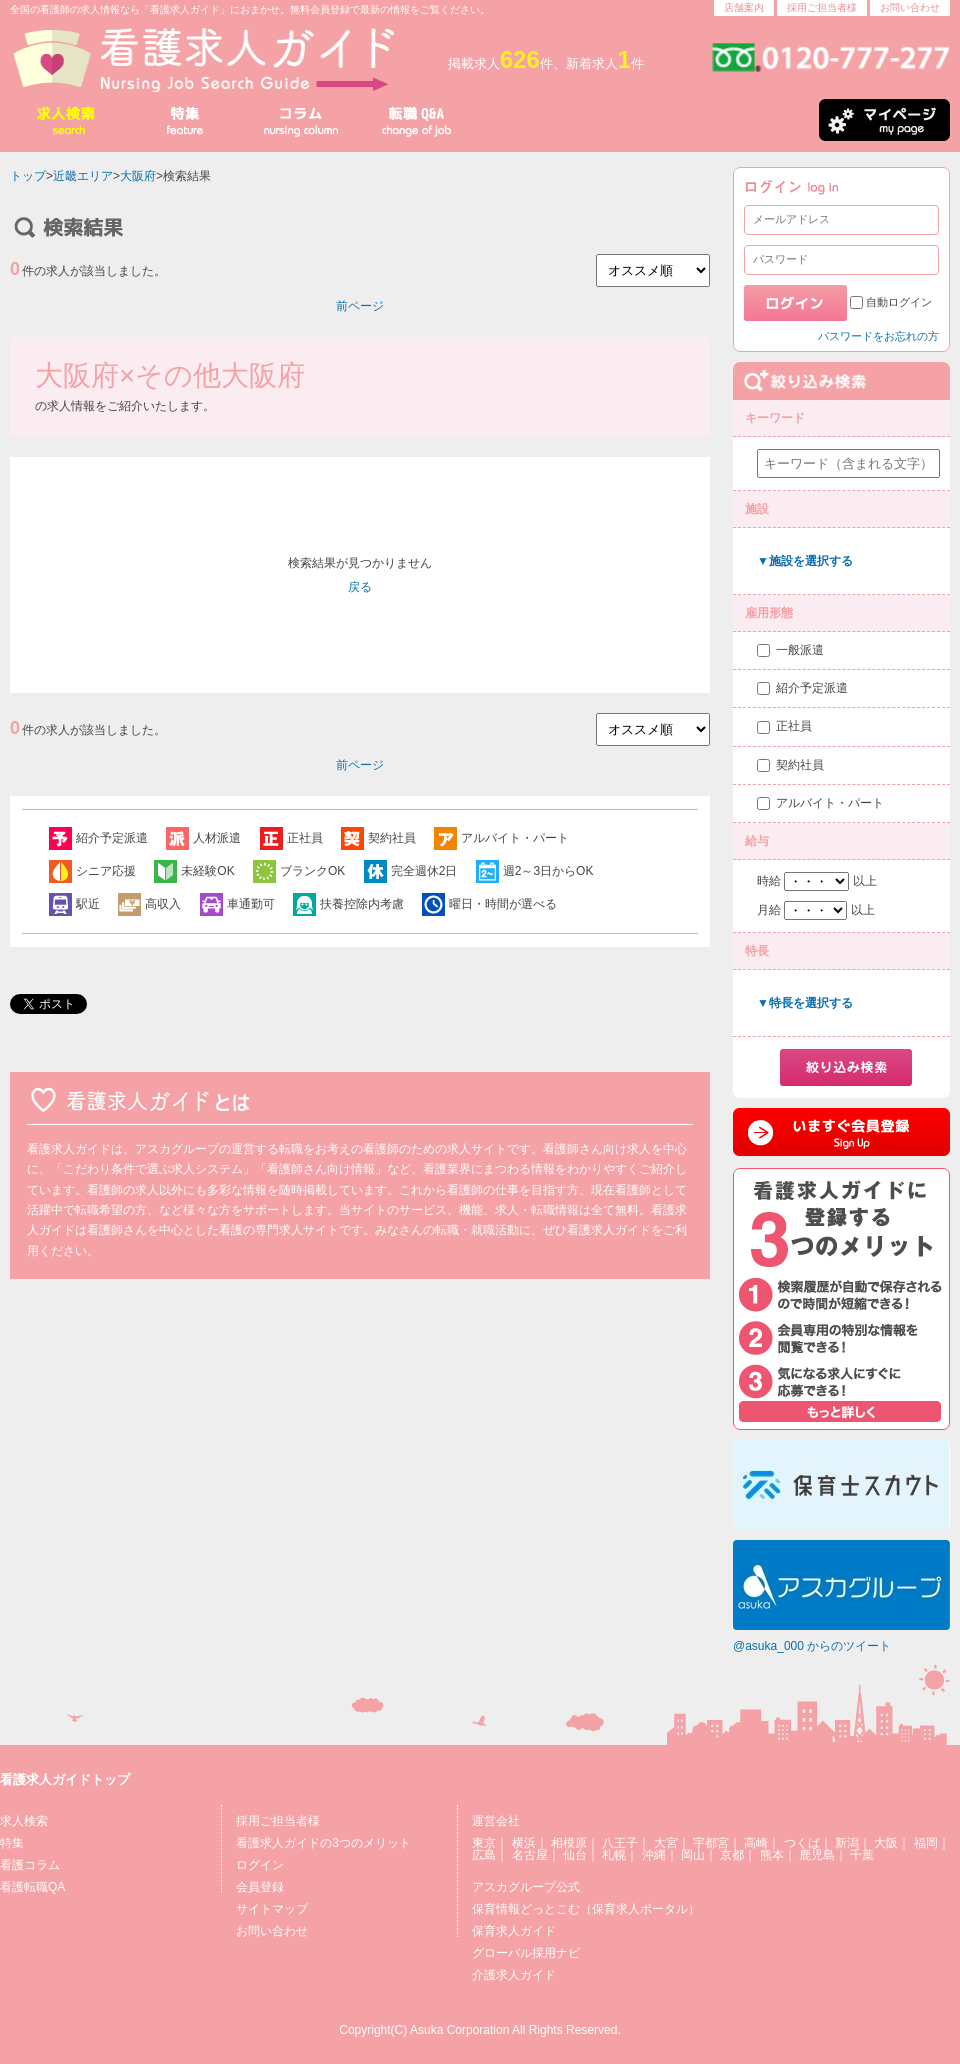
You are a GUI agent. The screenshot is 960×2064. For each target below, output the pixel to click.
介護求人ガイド (514, 1975)
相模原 (569, 1843)
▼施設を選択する (805, 561)
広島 (484, 1855)
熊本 (772, 1855)
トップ (28, 176)
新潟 (847, 1843)
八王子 (620, 1843)
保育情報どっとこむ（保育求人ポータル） (586, 1909)
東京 (484, 1843)
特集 (12, 1843)
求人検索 (24, 1821)
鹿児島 (817, 1855)
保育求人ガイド (514, 1931)
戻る (360, 587)
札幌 (614, 1855)
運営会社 (496, 1821)
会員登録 (260, 1887)
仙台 (575, 1855)
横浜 (524, 1843)
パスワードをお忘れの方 (878, 336)
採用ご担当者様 (822, 7)
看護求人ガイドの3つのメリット (323, 1843)
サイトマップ (272, 1909)
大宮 (666, 1843)
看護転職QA (32, 1887)
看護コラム (30, 1865)
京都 (732, 1855)
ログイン (260, 1865)
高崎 (756, 1843)
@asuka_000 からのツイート (812, 1646)
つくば (802, 1843)
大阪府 (138, 176)
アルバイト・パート (830, 803)
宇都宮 (711, 1843)
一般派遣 (800, 650)
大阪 (886, 1843)
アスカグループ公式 (526, 1887)
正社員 (794, 726)
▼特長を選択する (805, 1003)
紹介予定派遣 (812, 688)
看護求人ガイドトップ (65, 1779)
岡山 (693, 1855)
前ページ (360, 306)
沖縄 (654, 1855)
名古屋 (530, 1855)
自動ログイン (899, 302)
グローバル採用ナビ (526, 1953)
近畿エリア (83, 176)
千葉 (862, 1855)
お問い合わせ (910, 7)
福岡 (926, 1843)
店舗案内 (744, 7)
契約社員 (800, 765)
